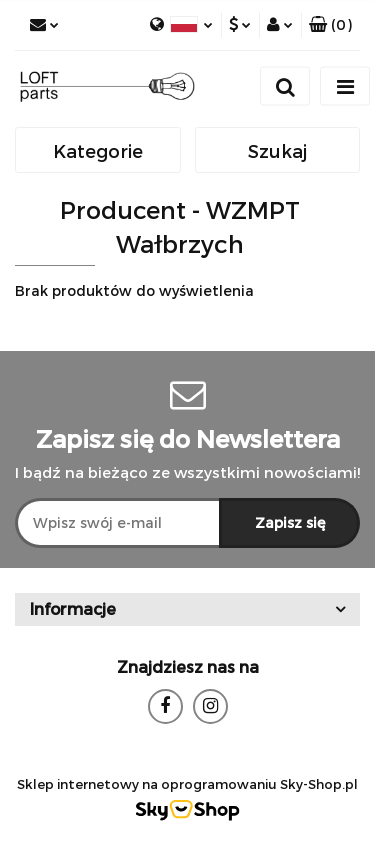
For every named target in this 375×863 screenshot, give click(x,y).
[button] (330, 25)
